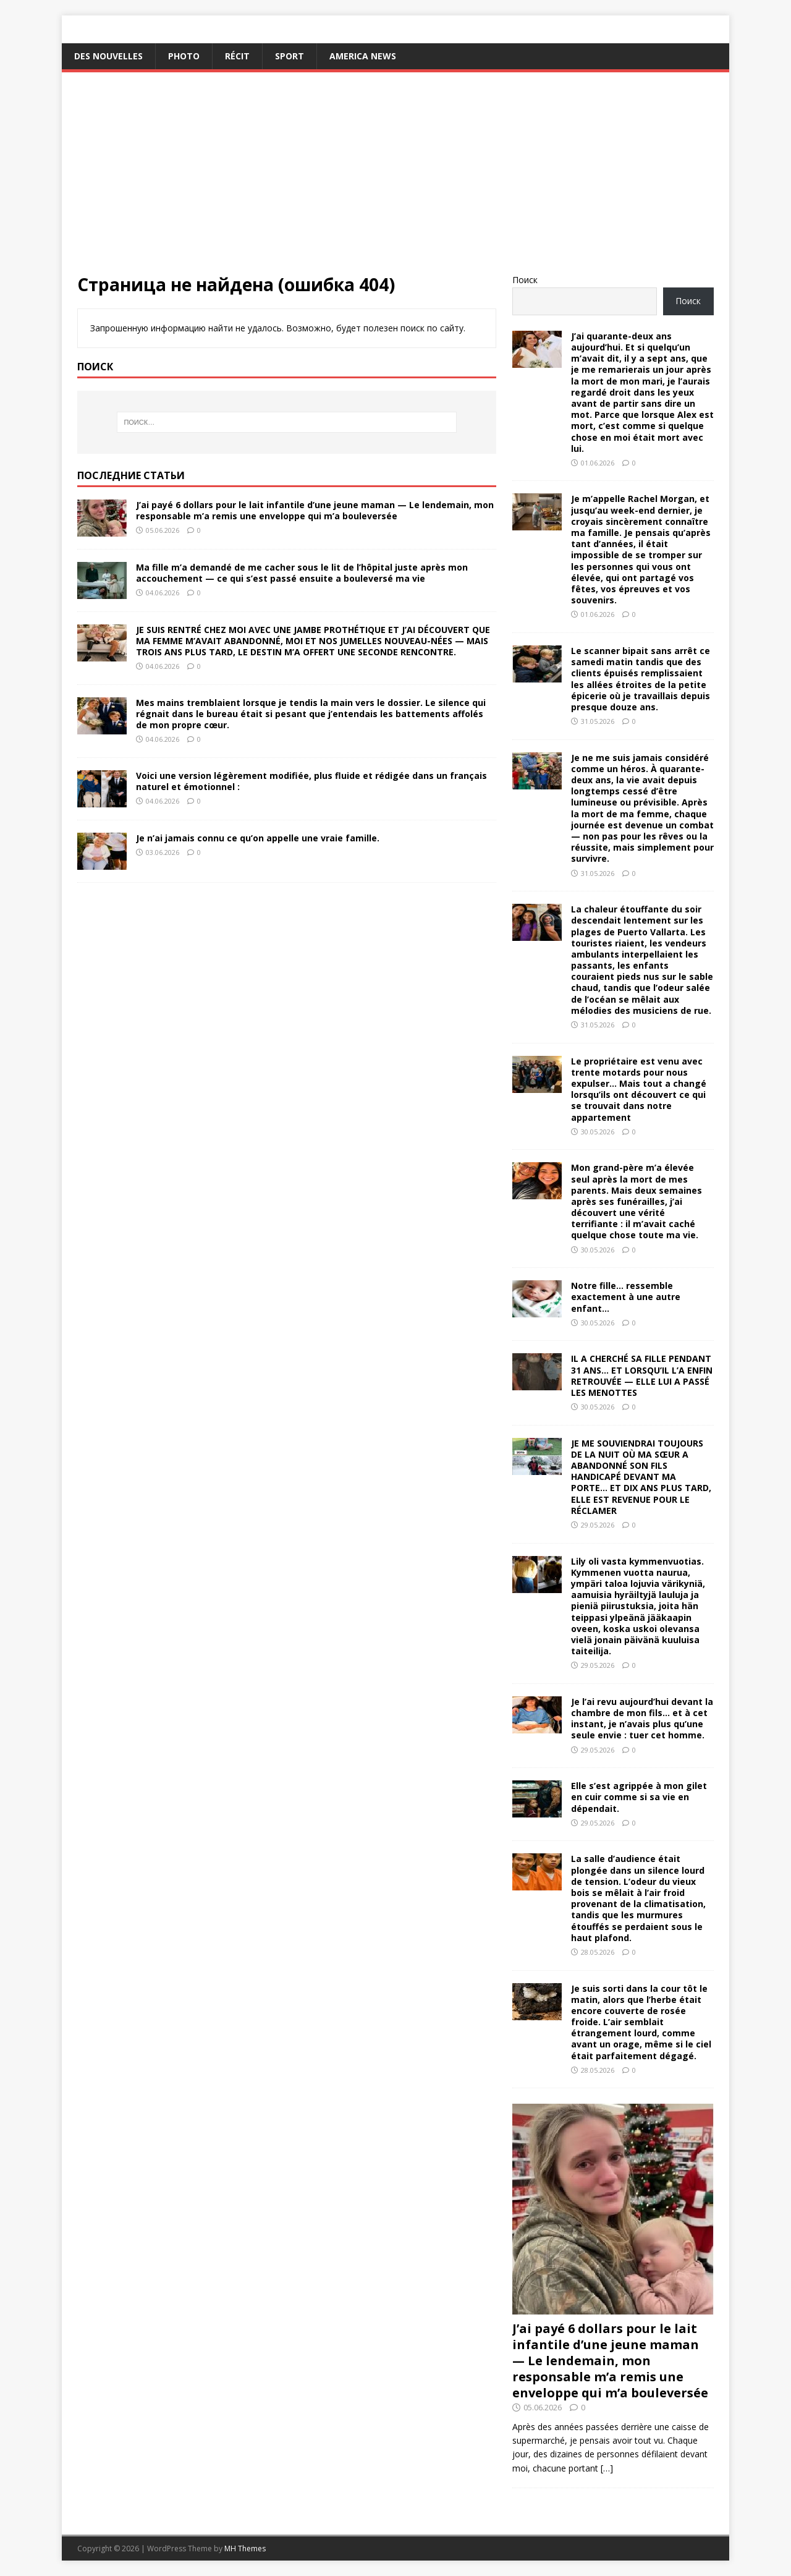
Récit (237, 56)
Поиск (525, 280)
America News (362, 56)
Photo (184, 56)
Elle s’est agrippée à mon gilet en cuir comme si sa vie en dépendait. (639, 1797)
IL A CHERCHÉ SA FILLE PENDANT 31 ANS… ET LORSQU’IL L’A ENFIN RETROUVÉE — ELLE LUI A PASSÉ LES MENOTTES (642, 1375)
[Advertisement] (395, 180)
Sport (289, 56)
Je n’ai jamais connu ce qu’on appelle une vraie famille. (257, 838)
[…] (607, 2468)
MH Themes (245, 2548)
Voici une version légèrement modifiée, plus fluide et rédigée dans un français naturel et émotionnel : (311, 781)
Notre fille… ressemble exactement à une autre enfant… (625, 1297)
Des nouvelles (108, 56)
